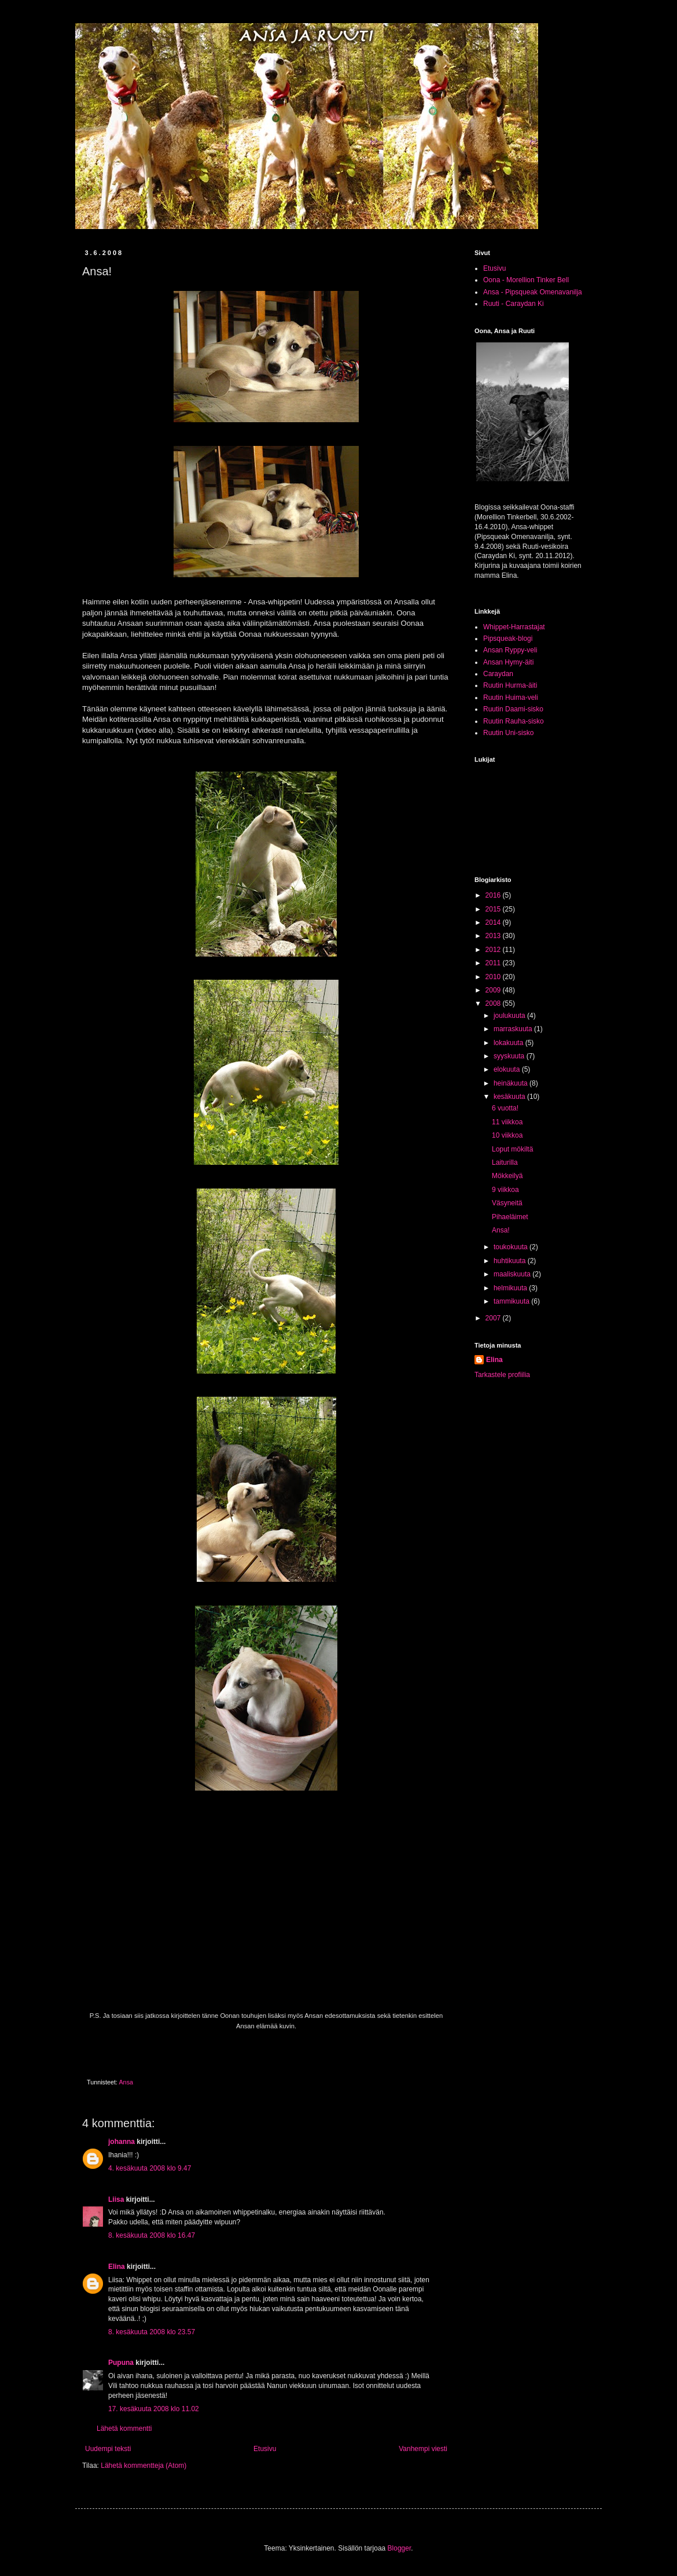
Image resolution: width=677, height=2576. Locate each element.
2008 (494, 1003)
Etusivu (264, 2449)
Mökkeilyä (507, 1176)
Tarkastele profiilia (502, 1375)
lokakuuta (509, 1043)
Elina (116, 2267)
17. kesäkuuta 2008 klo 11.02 (153, 2409)
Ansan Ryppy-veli (510, 650)
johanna (121, 2142)
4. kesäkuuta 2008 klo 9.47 (149, 2168)
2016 (494, 895)
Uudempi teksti (108, 2449)
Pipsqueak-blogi (507, 638)
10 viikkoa (507, 1135)
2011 (494, 963)
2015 (494, 909)
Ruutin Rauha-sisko (513, 721)
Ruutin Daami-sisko (513, 709)
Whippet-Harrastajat (514, 627)
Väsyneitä (507, 1203)
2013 (494, 936)
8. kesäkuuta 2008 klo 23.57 (151, 2332)
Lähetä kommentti (124, 2428)
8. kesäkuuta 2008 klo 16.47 (151, 2235)
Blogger (399, 2548)
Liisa (116, 2199)
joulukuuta (510, 1016)
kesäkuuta (510, 1097)
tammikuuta (512, 1301)
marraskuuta (514, 1029)
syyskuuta (510, 1056)
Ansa (126, 2082)
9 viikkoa (505, 1190)
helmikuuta (511, 1288)
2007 (494, 1318)
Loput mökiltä (512, 1149)
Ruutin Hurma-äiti (510, 685)
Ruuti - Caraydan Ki (513, 304)
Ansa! (501, 1230)
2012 (494, 950)
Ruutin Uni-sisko (508, 733)
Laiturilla (505, 1162)
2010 (494, 977)
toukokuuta (511, 1247)
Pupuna (121, 2363)
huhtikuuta (511, 1261)
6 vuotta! (505, 1108)
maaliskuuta (513, 1274)
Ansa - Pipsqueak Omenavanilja (532, 292)
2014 (494, 922)
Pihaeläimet (510, 1217)
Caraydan (498, 674)
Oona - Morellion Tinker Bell (526, 280)
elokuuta (508, 1069)
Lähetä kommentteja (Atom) (143, 2465)
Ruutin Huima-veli (510, 697)
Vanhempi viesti (423, 2449)
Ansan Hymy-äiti (508, 662)
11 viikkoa (507, 1122)
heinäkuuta (511, 1083)
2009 (494, 990)
